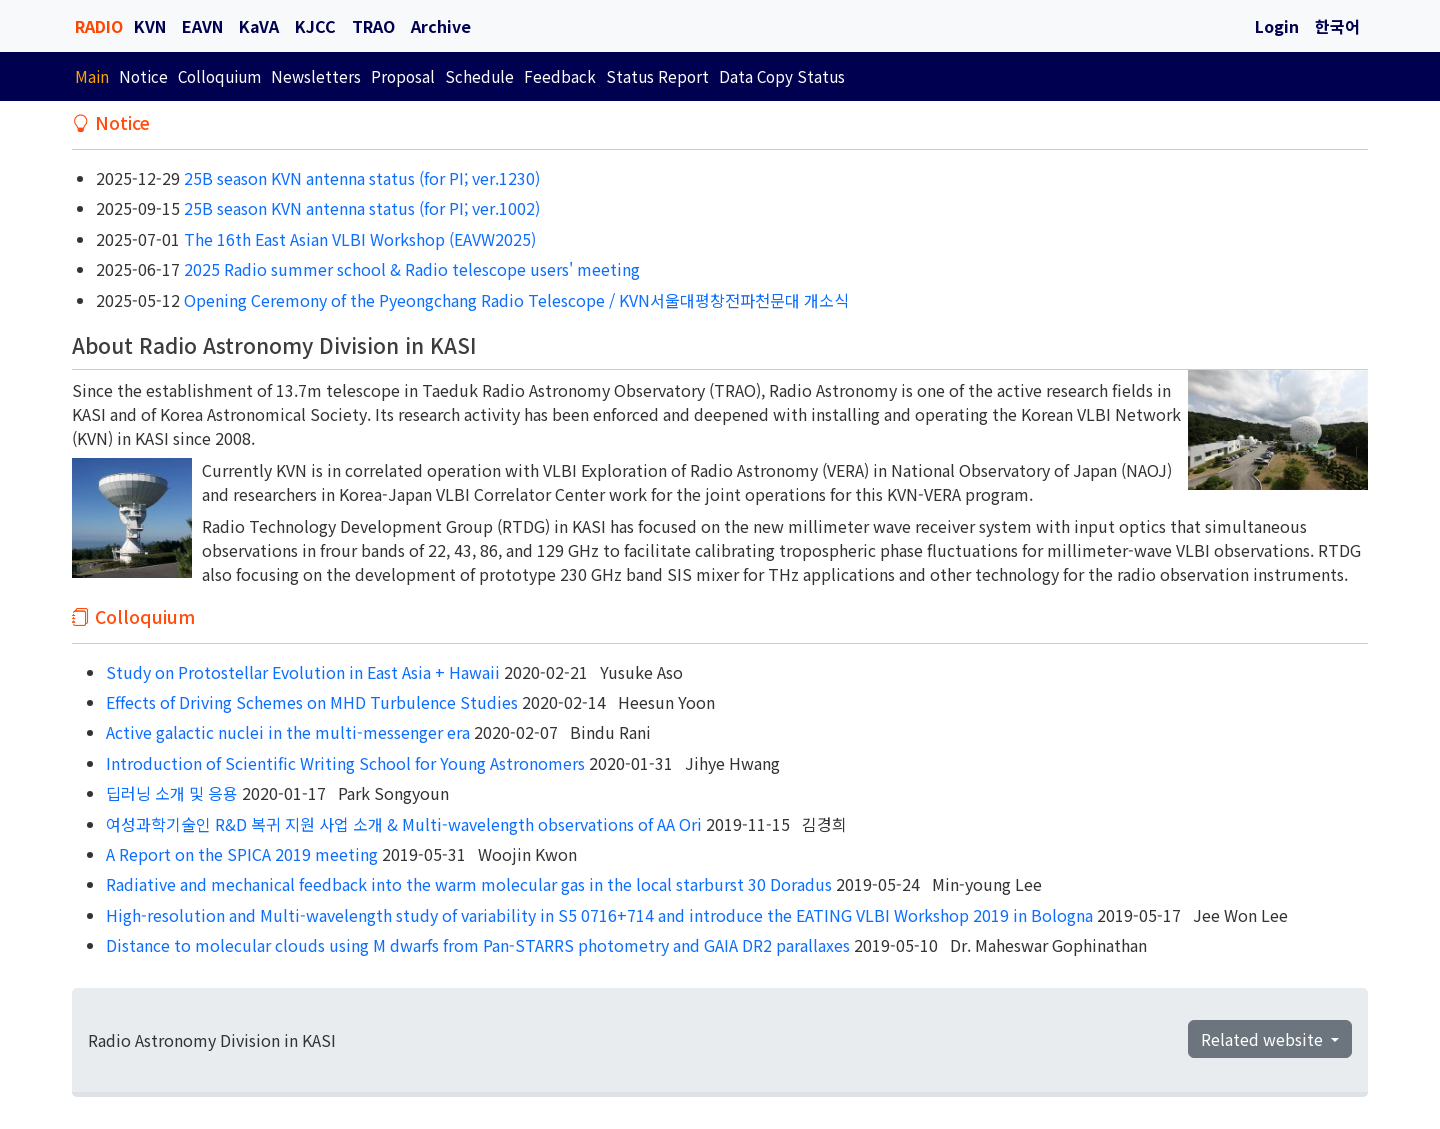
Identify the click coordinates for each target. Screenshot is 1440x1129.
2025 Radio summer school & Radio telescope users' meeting (410, 269)
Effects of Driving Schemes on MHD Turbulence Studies (312, 702)
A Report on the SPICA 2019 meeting (242, 854)
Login (1277, 26)
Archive (441, 26)
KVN (150, 26)
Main (92, 76)
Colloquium (219, 76)
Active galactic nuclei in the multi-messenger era (288, 732)
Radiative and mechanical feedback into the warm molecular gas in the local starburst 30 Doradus (469, 884)
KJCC (315, 26)
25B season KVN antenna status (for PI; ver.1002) (360, 208)
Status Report (657, 76)
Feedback (560, 76)
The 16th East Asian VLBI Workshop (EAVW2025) (358, 239)
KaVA (259, 26)
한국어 (1337, 26)
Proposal (403, 76)
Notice (143, 76)
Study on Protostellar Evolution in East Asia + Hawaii (303, 672)
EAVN (202, 26)
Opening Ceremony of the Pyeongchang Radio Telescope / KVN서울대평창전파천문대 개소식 (514, 300)
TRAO (373, 26)
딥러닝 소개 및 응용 (172, 793)
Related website (1264, 1039)
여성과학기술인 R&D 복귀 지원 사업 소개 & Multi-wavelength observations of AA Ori (404, 824)
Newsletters (316, 76)
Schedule (479, 76)
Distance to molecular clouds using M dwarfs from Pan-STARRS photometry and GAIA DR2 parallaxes (478, 945)
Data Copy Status (782, 76)
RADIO (99, 26)
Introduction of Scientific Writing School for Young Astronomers (345, 763)
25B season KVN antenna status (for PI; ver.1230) (360, 178)
